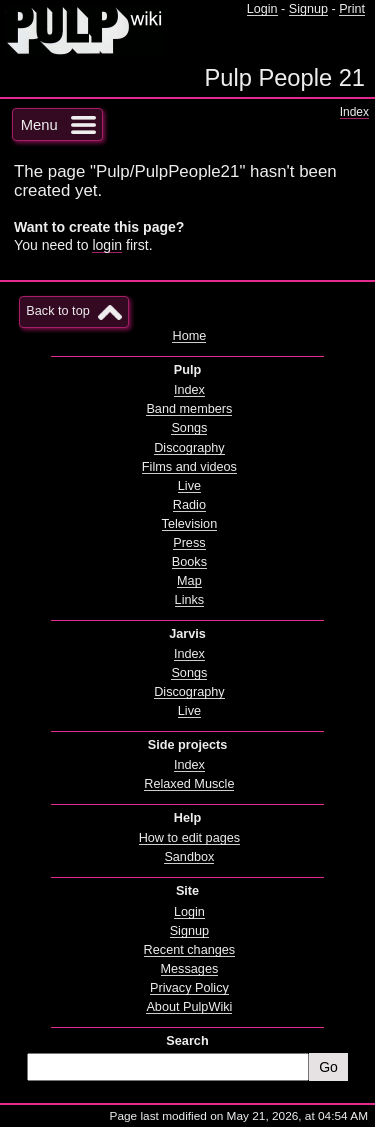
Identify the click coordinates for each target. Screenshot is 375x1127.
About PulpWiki (189, 1007)
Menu (39, 125)
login (107, 245)
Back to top (57, 311)
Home (189, 336)
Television (190, 524)
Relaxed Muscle (189, 784)
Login (262, 9)
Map (189, 581)
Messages (190, 969)
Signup (308, 9)
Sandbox (189, 857)
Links (190, 600)
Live (189, 486)
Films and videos (189, 467)
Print (352, 9)
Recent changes (190, 950)
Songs (189, 428)
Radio (189, 505)
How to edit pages (189, 838)
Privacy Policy (189, 988)
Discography (189, 448)
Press (189, 543)
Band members (189, 409)
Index (354, 112)
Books (189, 562)
